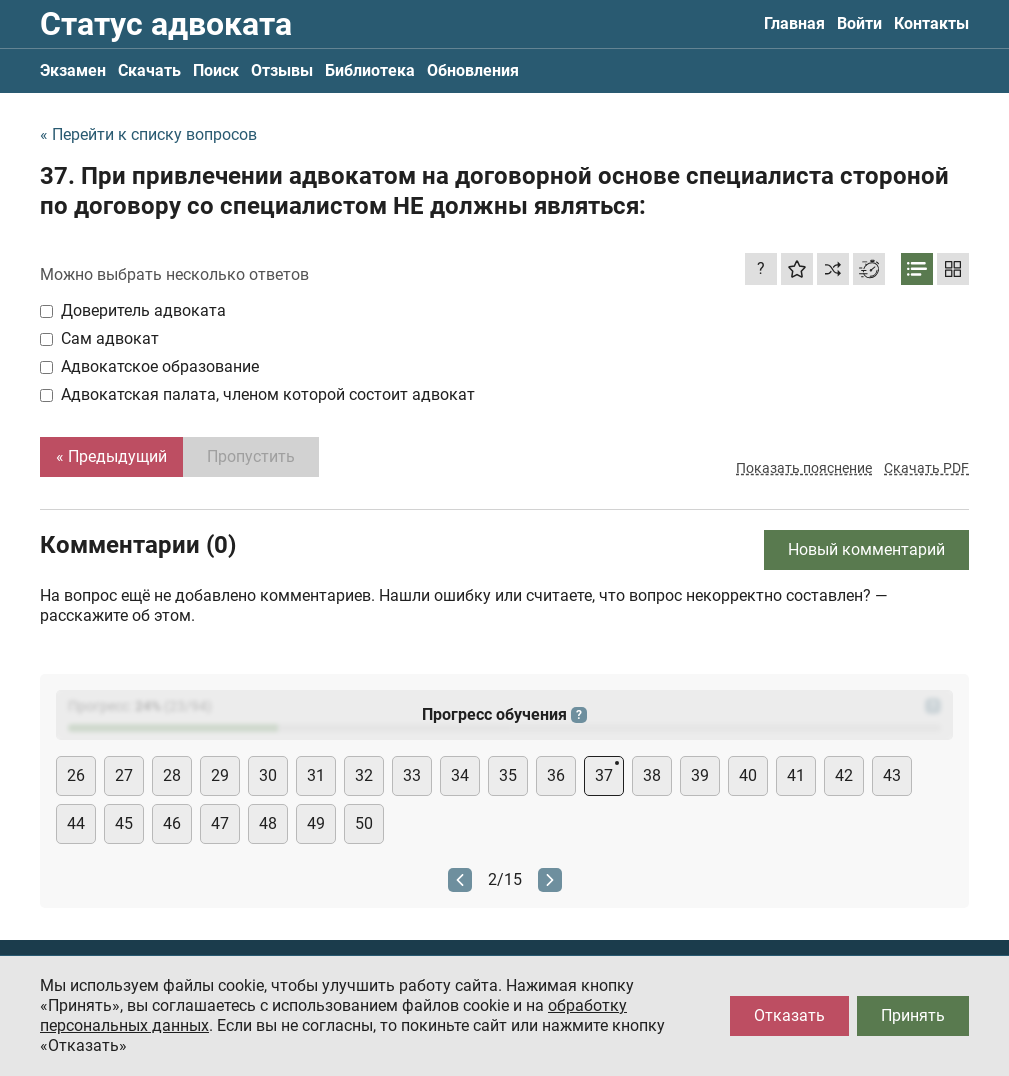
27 (124, 775)
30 (268, 775)
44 (76, 823)
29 (220, 775)
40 (748, 775)
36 (556, 775)
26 (76, 775)
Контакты (931, 23)
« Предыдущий (111, 456)
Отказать (789, 1015)
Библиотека (370, 70)
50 (364, 823)
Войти (859, 23)
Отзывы (282, 70)
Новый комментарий (866, 549)
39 (700, 775)
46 (172, 823)
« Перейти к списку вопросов (148, 134)
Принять (913, 1015)
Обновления (473, 70)
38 (652, 775)
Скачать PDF (926, 468)
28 (172, 775)
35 (508, 775)
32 (364, 775)
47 (220, 823)
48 (268, 823)
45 (124, 823)
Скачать (149, 70)
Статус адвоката (166, 24)
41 (796, 775)
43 (892, 775)
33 (412, 775)
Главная (794, 23)
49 (316, 823)
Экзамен (73, 70)
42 (844, 775)
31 (316, 775)
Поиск (216, 70)
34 (460, 775)
